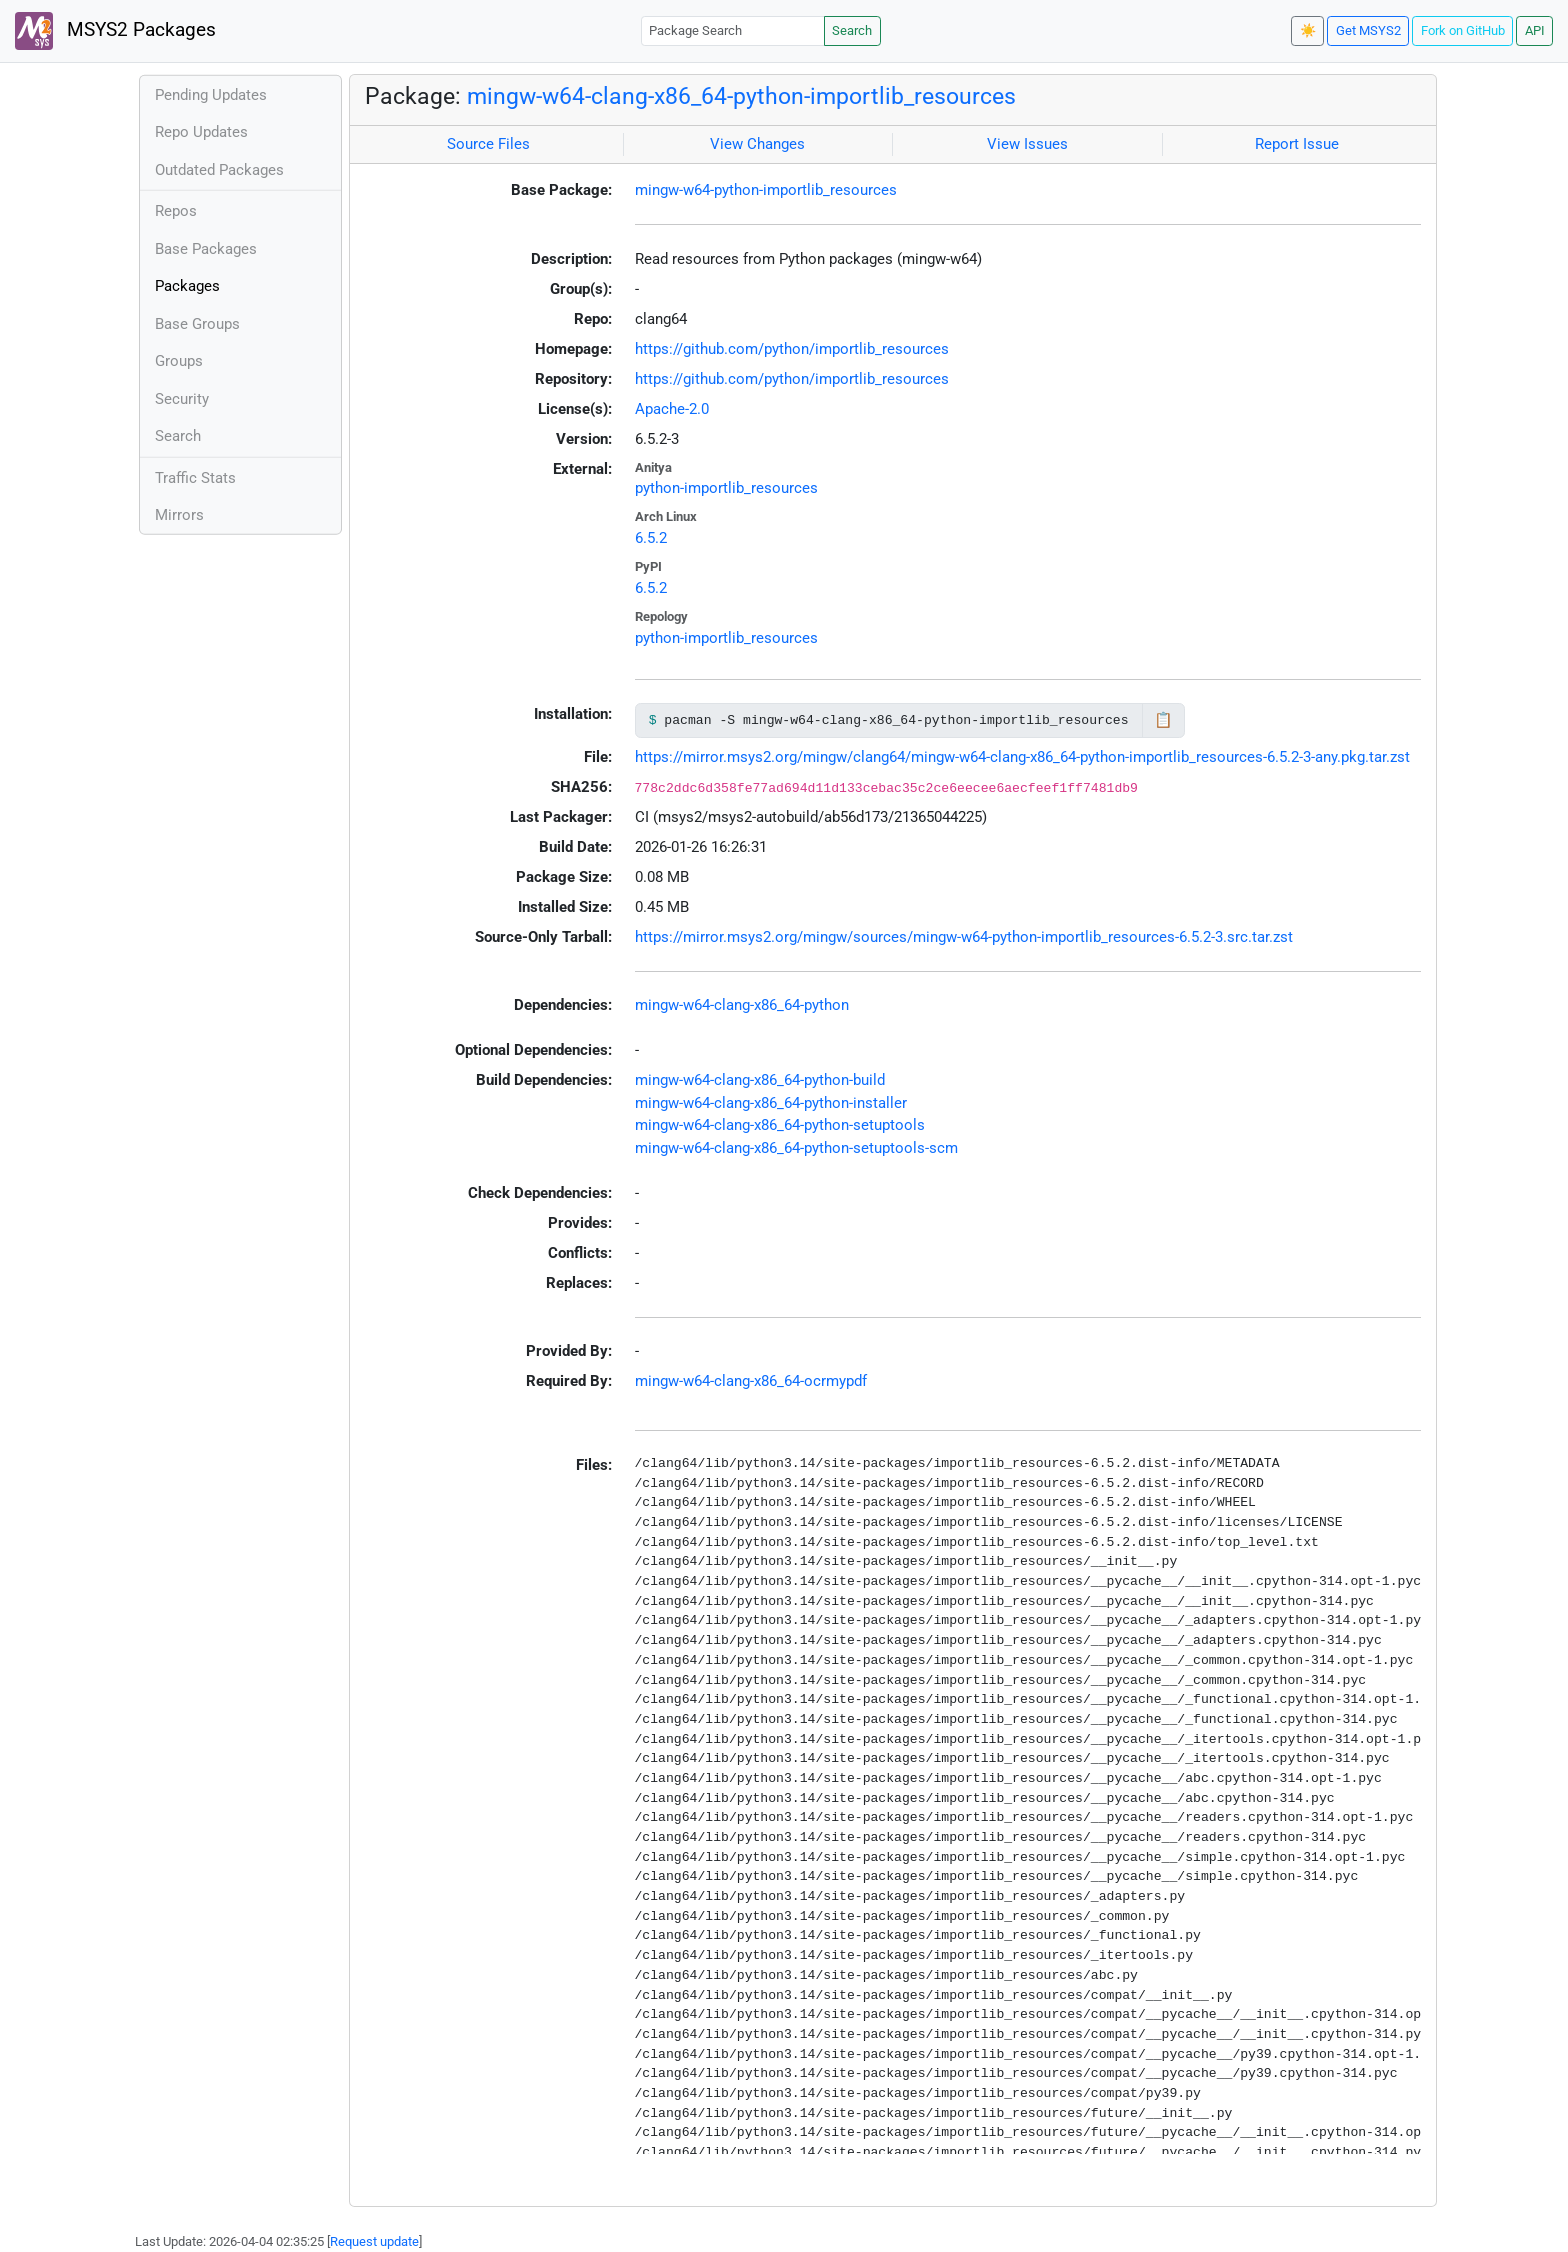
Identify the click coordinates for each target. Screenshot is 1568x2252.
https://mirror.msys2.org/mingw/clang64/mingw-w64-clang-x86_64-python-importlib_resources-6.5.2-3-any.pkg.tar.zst (1022, 757)
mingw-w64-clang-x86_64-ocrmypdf (751, 1381)
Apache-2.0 (672, 409)
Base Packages (206, 249)
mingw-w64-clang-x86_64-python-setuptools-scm (796, 1148)
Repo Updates (201, 132)
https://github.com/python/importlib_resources (792, 349)
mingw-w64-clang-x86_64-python (742, 1005)
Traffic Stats (195, 478)
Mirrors (179, 515)
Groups (179, 361)
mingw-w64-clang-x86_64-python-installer (771, 1103)
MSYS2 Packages (115, 31)
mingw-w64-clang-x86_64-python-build (760, 1080)
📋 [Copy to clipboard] (1163, 720)
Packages (187, 286)
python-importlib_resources (726, 488)
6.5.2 (651, 538)
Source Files (488, 144)
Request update (374, 2241)
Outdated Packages (219, 170)
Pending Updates (211, 95)
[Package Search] (733, 30)
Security (182, 399)
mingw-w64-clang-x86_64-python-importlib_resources (741, 96)
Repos (176, 211)
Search (852, 30)
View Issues (1027, 144)
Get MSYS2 (1368, 30)
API (1535, 30)
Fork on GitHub (1463, 30)
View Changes (757, 144)
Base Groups (197, 324)
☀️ (1308, 30)
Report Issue (1297, 144)
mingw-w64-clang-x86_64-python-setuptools (780, 1125)
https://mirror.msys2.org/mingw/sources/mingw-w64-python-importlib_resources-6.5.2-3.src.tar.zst (964, 937)
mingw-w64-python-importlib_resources (766, 190)
